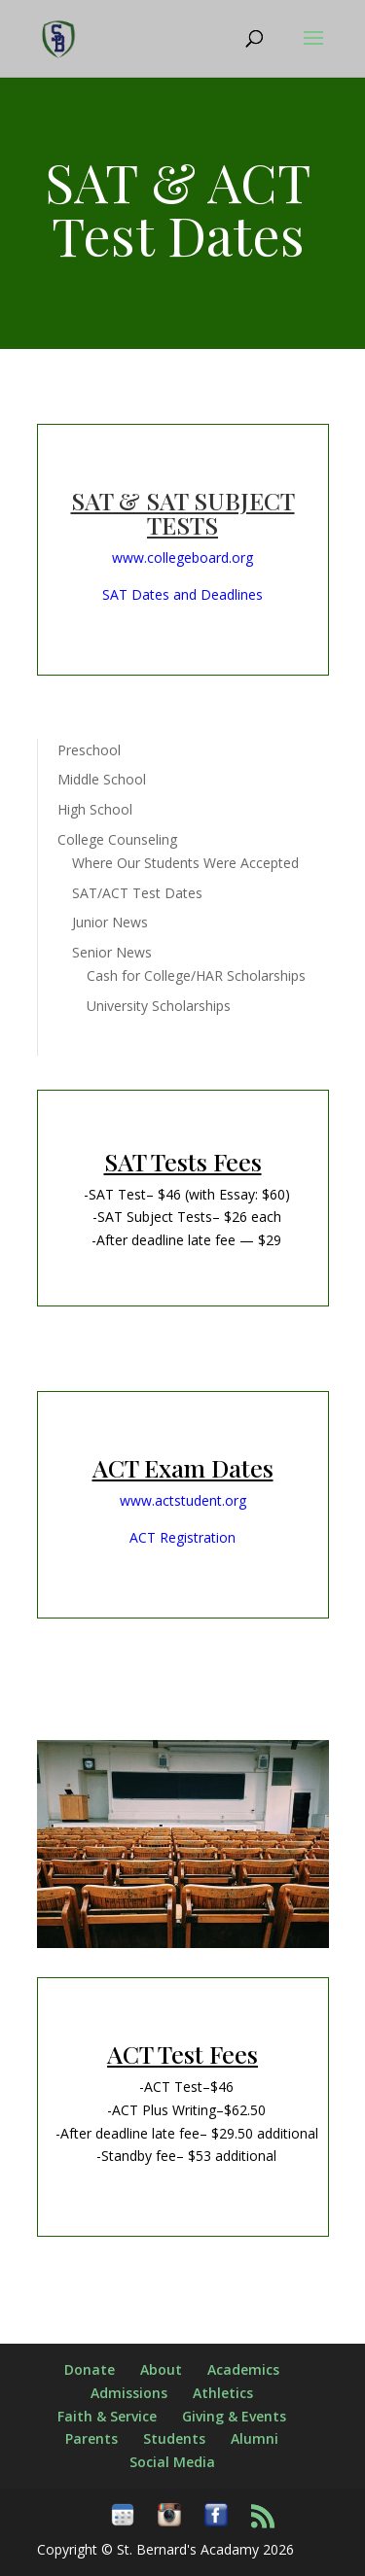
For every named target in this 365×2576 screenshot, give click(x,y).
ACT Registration (182, 1537)
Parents (91, 2438)
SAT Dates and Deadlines (182, 594)
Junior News (110, 922)
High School (94, 809)
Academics (243, 2369)
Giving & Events (234, 2416)
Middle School (101, 779)
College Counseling (117, 839)
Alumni (254, 2438)
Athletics (223, 2393)
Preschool (89, 750)
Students (174, 2438)
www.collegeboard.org (182, 557)
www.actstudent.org (183, 1500)
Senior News (112, 952)
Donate (89, 2369)
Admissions (129, 2393)
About (161, 2369)
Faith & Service (107, 2416)
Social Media (172, 2462)
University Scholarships (159, 1005)
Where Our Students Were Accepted (185, 862)
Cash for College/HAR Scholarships (196, 975)
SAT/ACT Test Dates (137, 893)
